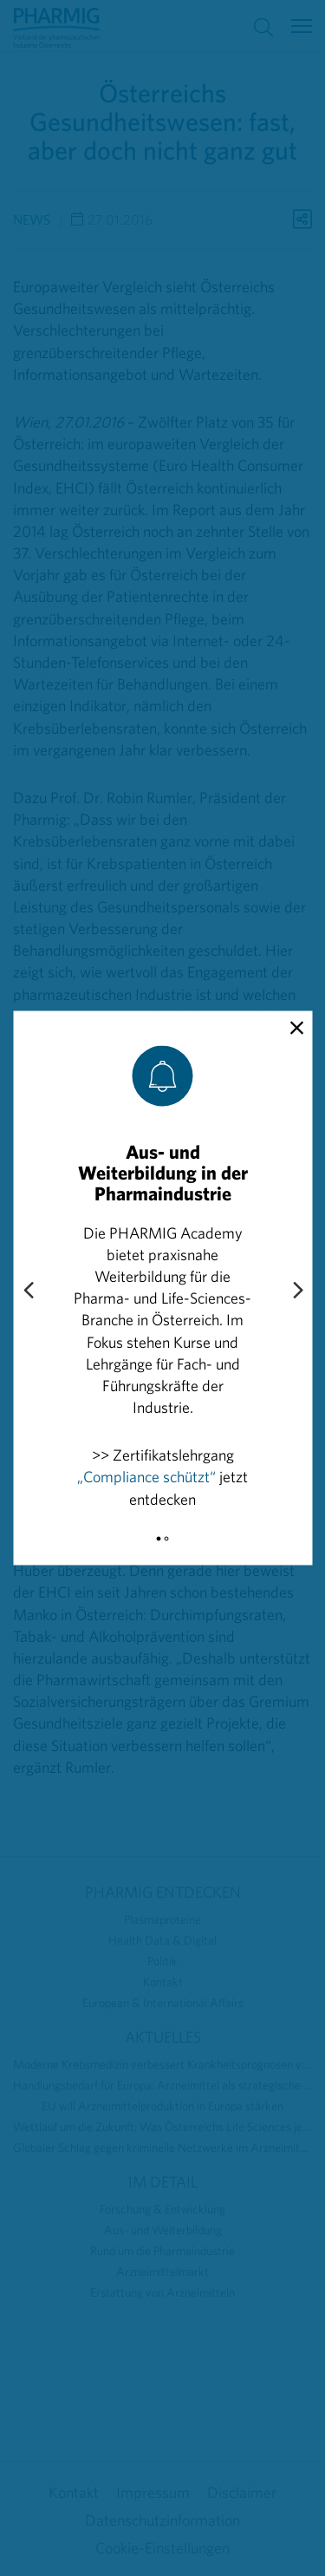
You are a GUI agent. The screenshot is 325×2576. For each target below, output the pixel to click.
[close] (296, 1028)
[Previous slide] (27, 1290)
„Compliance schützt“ (146, 1477)
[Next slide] (297, 1290)
